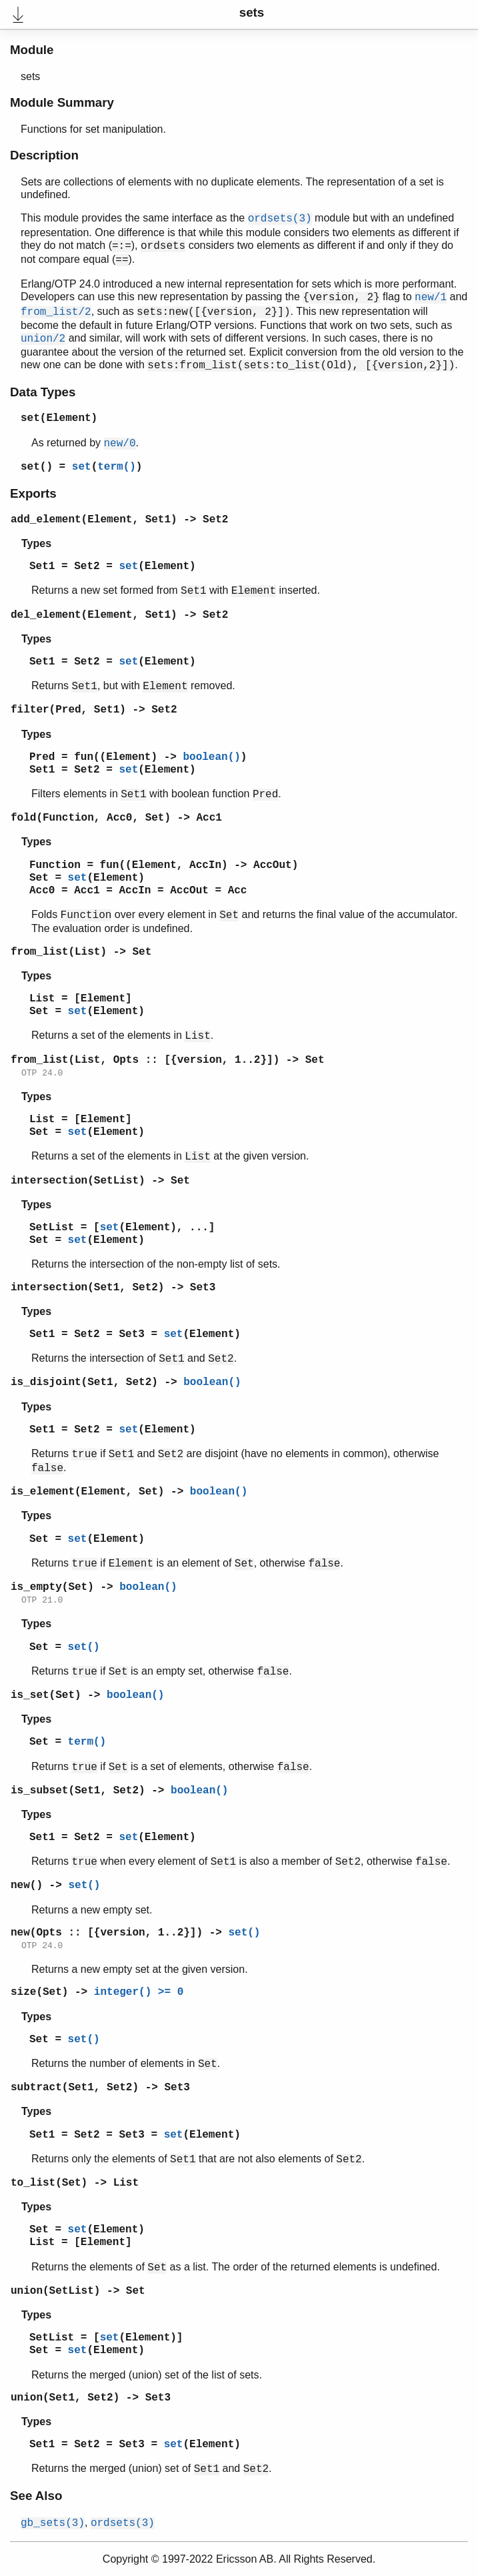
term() (116, 467)
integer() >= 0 (138, 1992)
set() (37, 467)
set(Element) (59, 418)
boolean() (211, 757)
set (81, 467)
